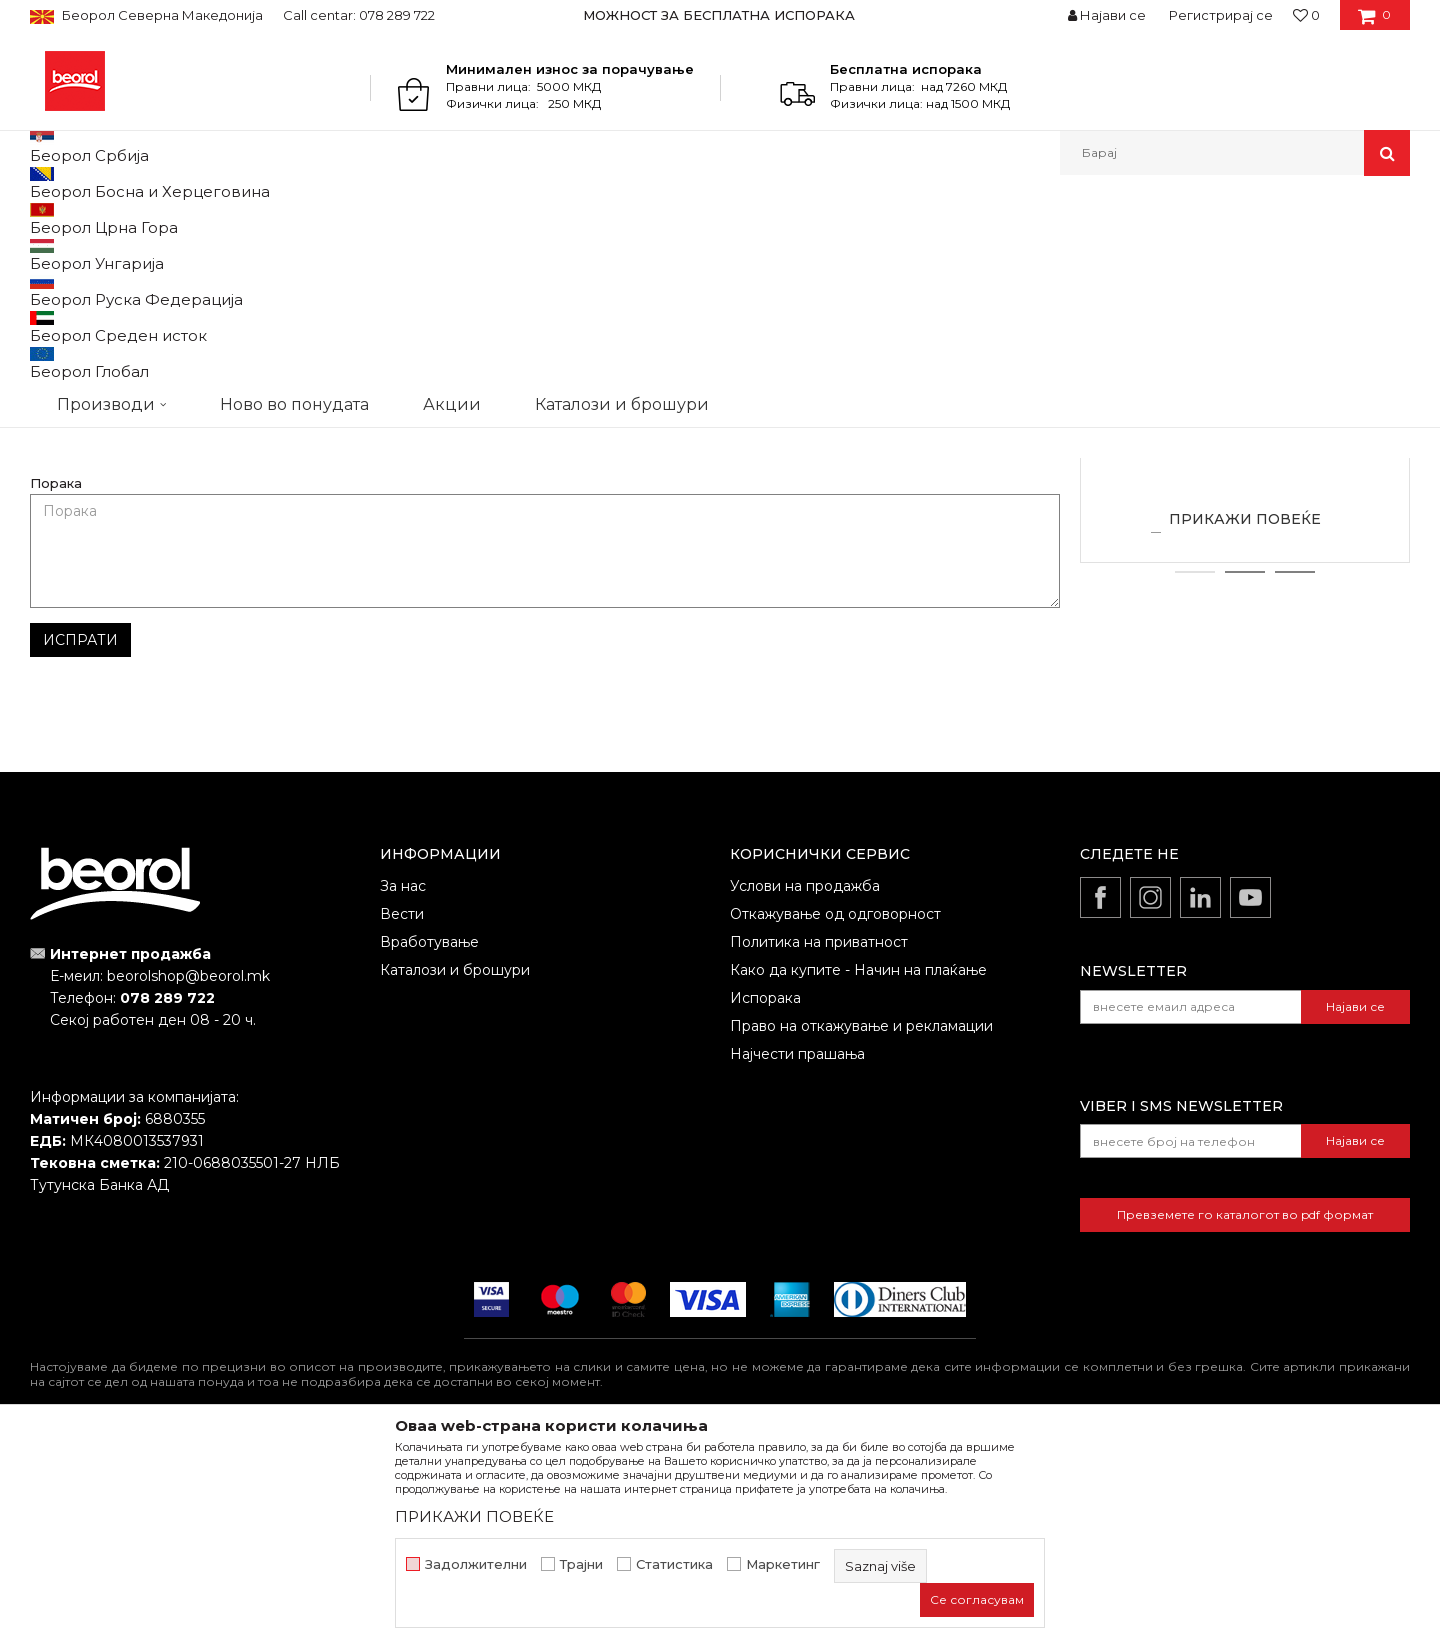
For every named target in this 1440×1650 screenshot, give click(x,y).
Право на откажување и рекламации (861, 1232)
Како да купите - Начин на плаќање (858, 1176)
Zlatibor (1245, 620)
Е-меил (580, 569)
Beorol (68, 218)
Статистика (674, 1564)
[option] (720, 15)
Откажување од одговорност (835, 1120)
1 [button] (1195, 778)
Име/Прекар (74, 569)
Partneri (125, 218)
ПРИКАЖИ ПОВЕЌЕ (1245, 725)
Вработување (429, 1148)
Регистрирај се (1221, 15)
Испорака (765, 1204)
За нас (403, 1092)
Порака (56, 689)
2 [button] (1245, 778)
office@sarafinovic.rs (803, 374)
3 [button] (1295, 778)
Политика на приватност (819, 1148)
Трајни (581, 1564)
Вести (402, 1120)
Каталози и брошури (455, 1176)
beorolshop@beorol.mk (188, 1182)
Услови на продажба (805, 1092)
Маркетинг (783, 1564)
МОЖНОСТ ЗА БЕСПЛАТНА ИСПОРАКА (719, 15)
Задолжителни (476, 1564)
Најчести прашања (797, 1260)
